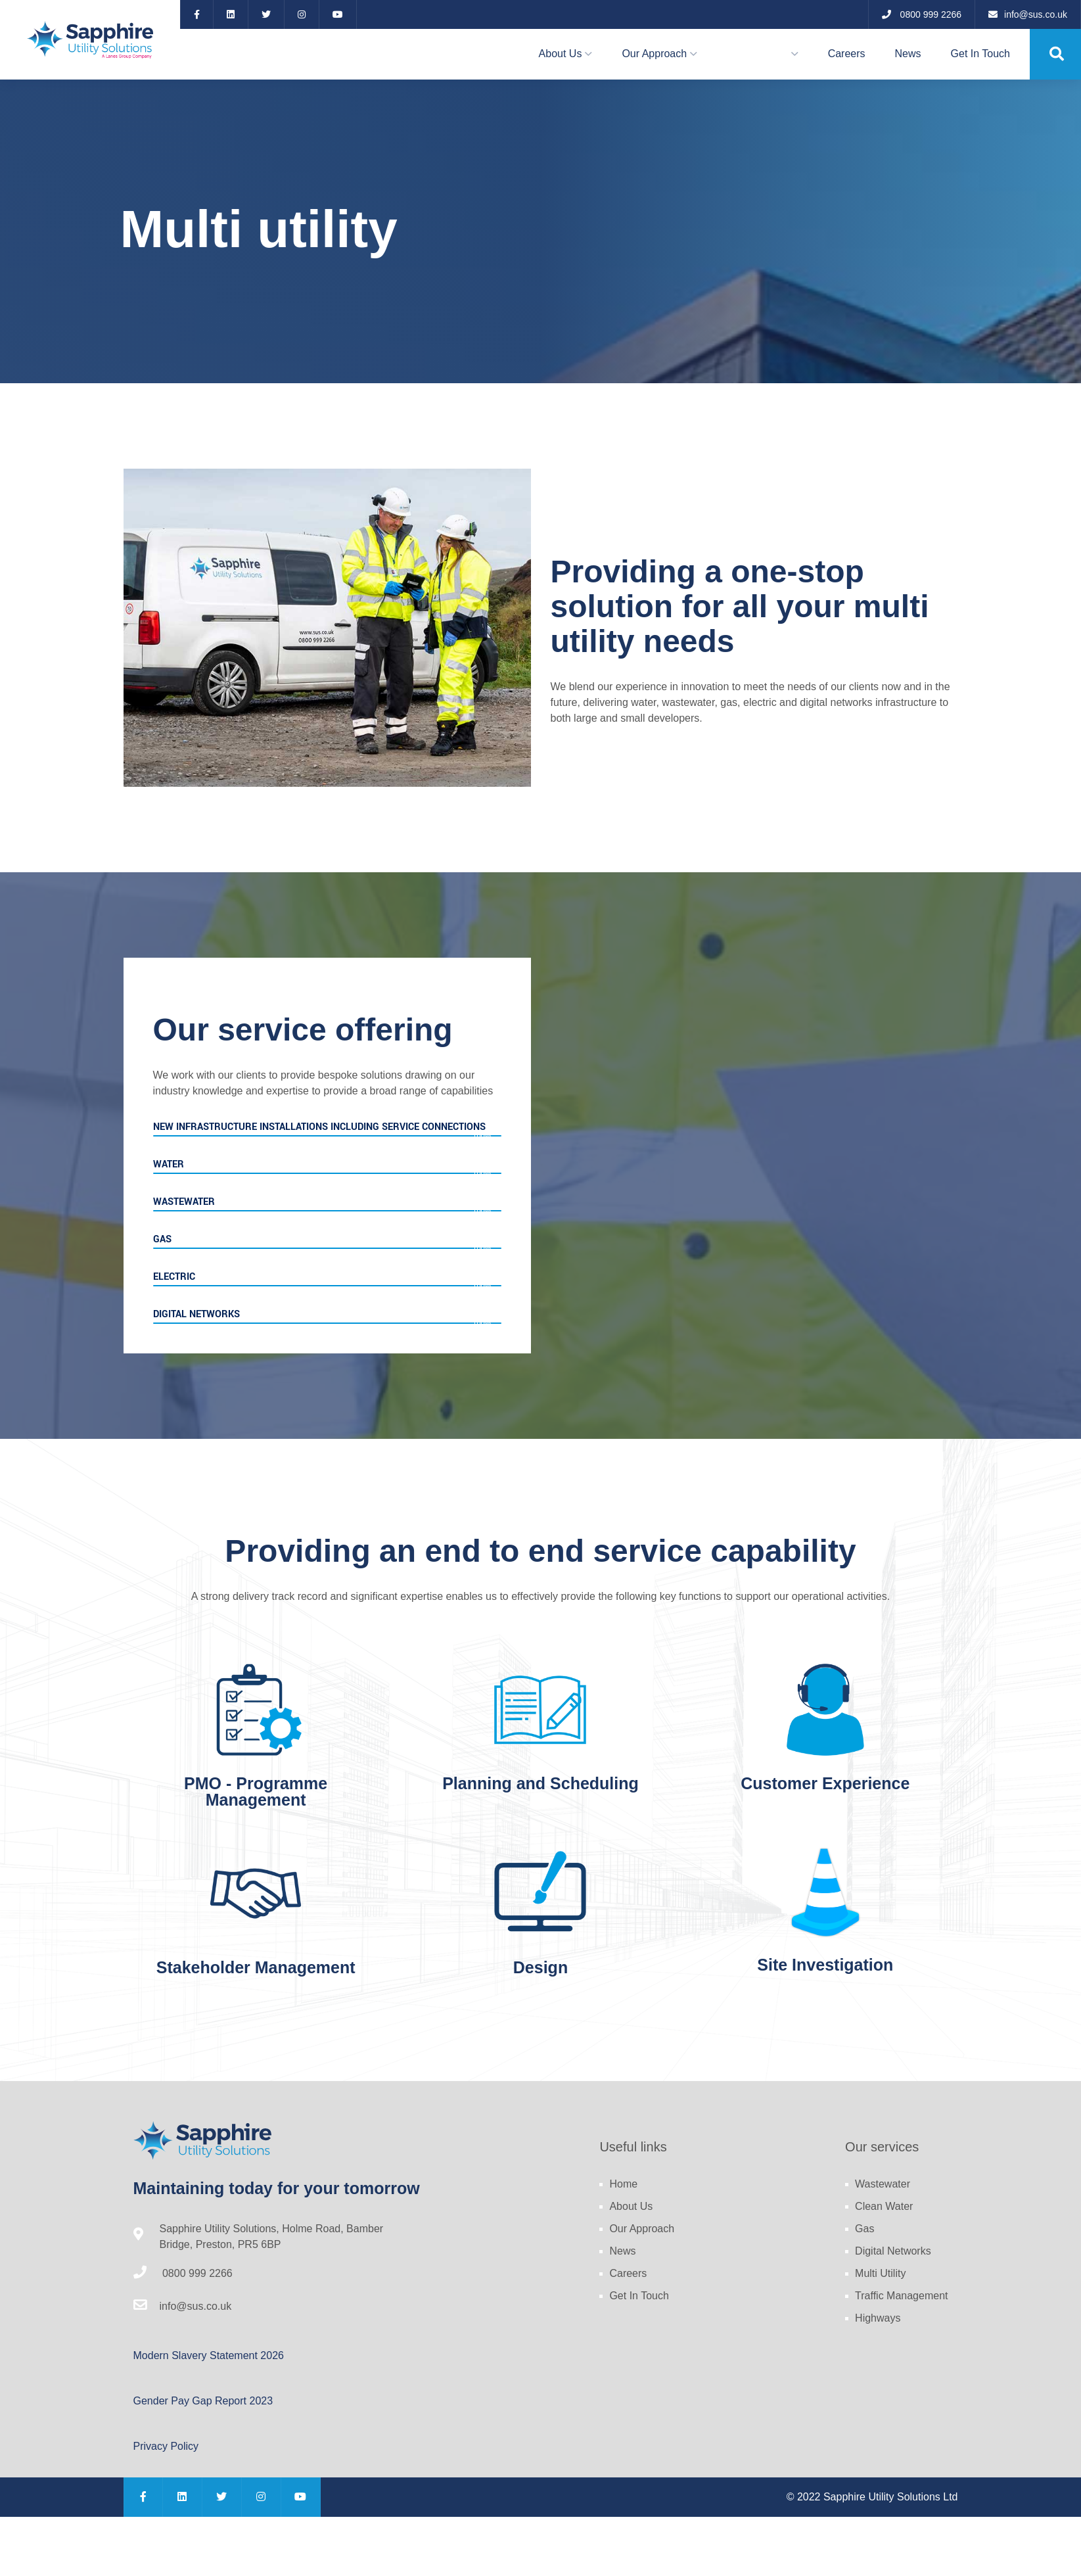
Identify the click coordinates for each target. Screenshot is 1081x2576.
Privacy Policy (166, 2446)
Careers (846, 53)
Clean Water (884, 2206)
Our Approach (654, 53)
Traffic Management (901, 2295)
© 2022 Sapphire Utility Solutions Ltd (872, 2496)
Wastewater (882, 2184)
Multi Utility (880, 2273)
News (908, 53)
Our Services (757, 53)
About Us (560, 53)
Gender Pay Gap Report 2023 (203, 2400)
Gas (864, 2228)
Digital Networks (893, 2251)
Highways (877, 2318)
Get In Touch (980, 53)
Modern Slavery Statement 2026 (208, 2355)
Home (623, 2184)
